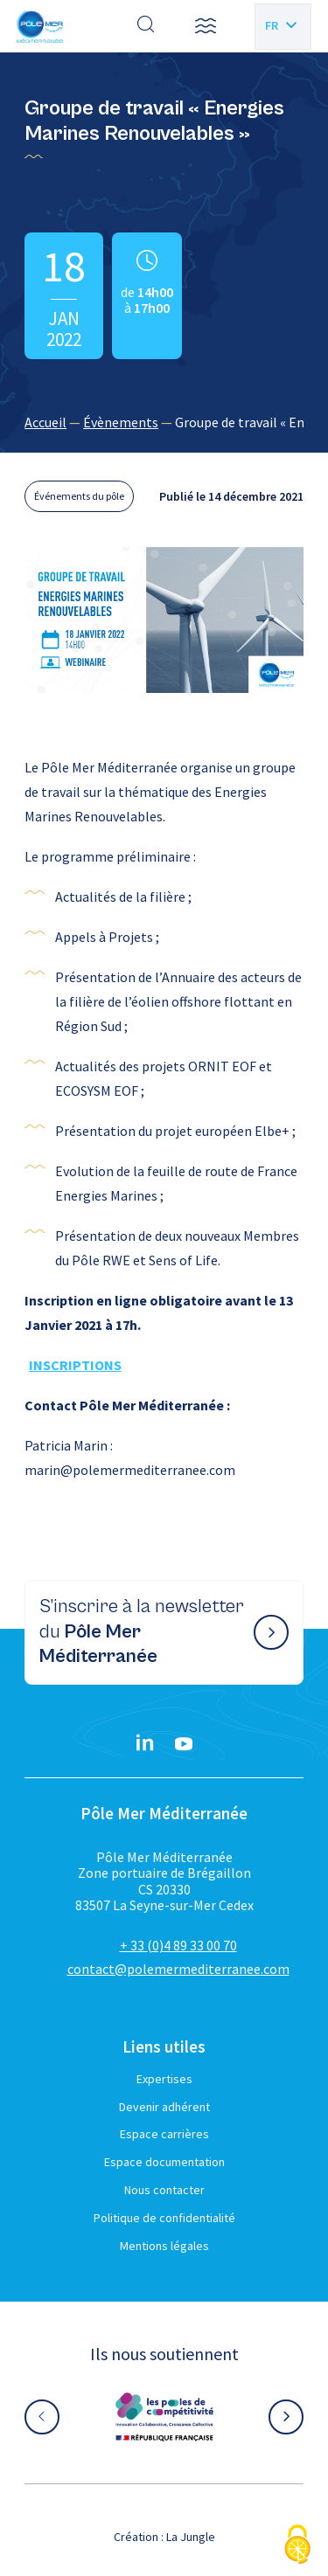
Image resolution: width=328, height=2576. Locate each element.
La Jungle (190, 2537)
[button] (205, 26)
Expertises (164, 2079)
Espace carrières (164, 2134)
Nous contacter (164, 2190)
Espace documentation (164, 2162)
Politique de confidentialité (164, 2218)
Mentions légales (164, 2246)
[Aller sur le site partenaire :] (164, 2416)
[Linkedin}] (145, 1744)
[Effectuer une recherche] (146, 26)
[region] (164, 422)
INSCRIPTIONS (75, 1365)
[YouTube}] (183, 1744)
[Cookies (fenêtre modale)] (297, 2546)
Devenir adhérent (164, 2107)
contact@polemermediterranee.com (178, 1968)
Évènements (120, 422)
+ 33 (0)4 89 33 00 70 (178, 1945)
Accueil (45, 422)
